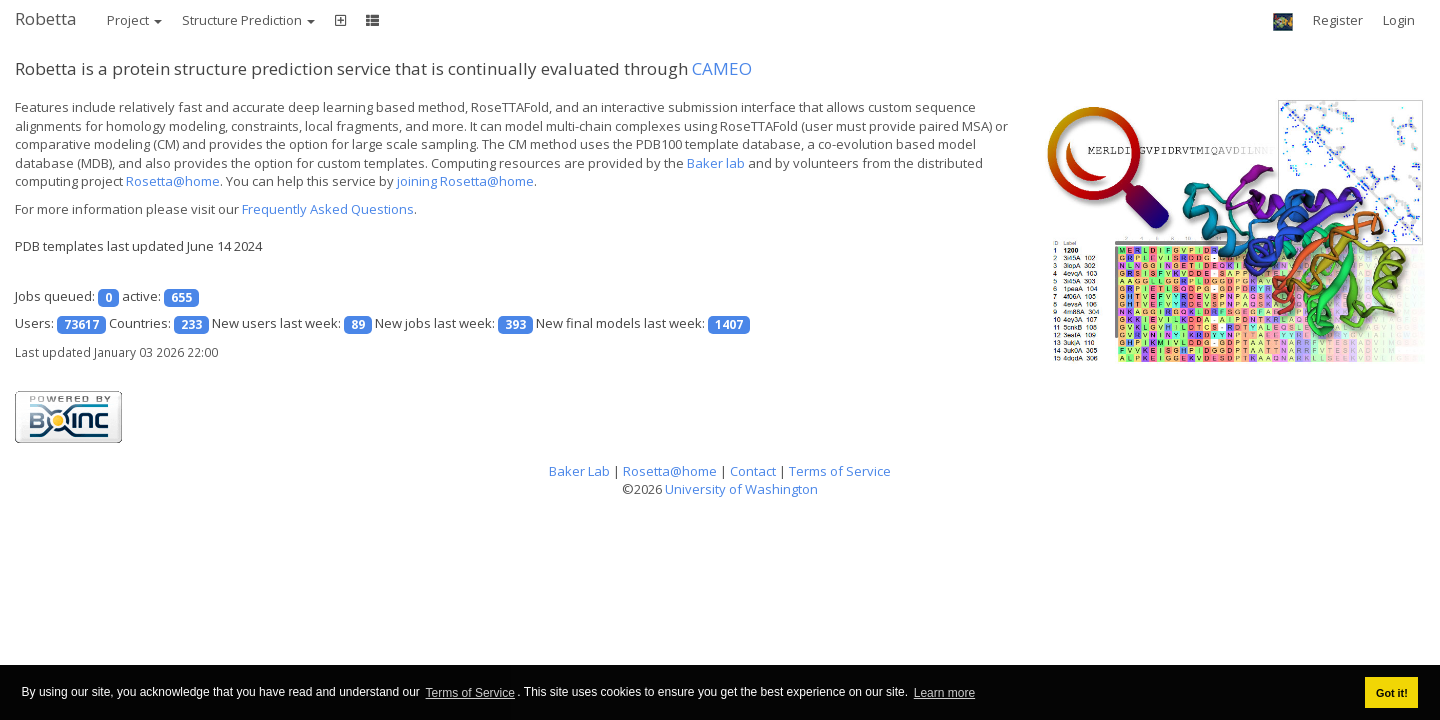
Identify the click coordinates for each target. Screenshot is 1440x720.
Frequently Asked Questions (328, 209)
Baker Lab (579, 471)
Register (1338, 20)
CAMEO (722, 68)
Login (1399, 20)
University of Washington (741, 489)
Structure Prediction (248, 20)
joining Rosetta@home (465, 181)
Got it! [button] (1392, 693)
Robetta (46, 18)
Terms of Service (470, 693)
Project (134, 20)
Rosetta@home (173, 181)
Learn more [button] (944, 693)
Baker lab (716, 163)
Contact (753, 471)
